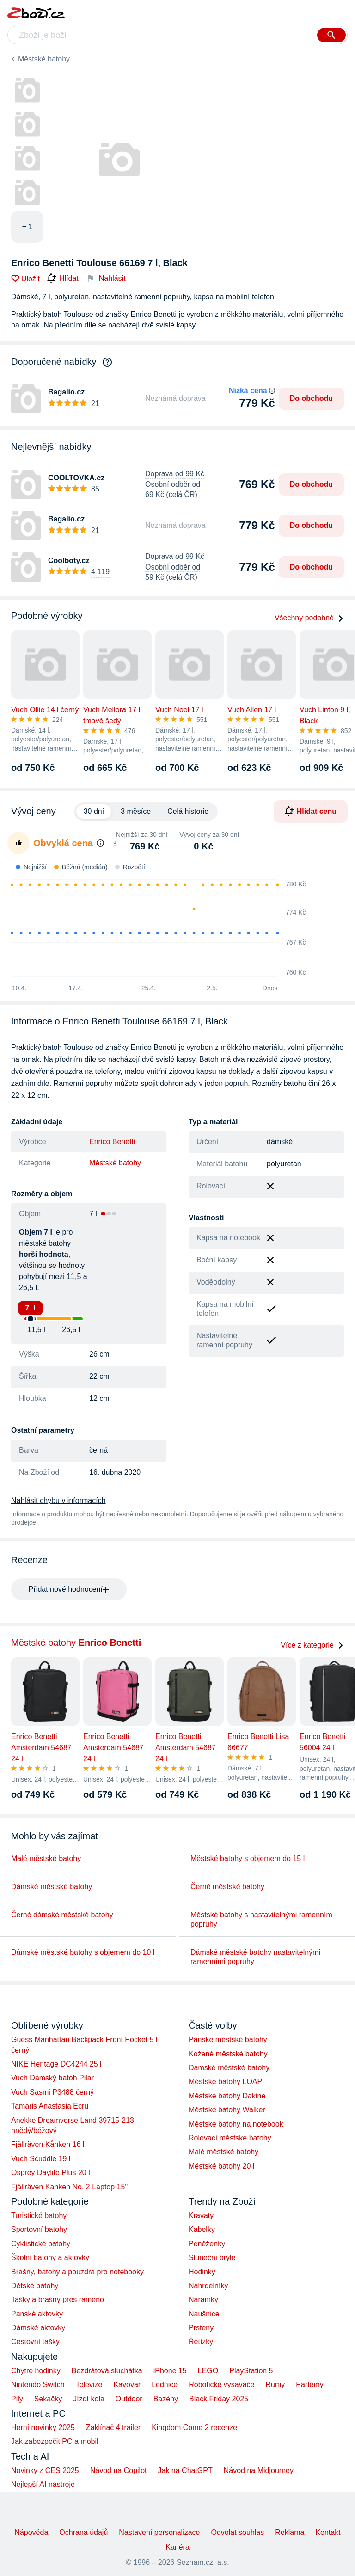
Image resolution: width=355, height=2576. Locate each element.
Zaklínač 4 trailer (113, 2427)
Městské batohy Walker (227, 2110)
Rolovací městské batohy (230, 2138)
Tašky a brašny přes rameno (57, 2299)
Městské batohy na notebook (236, 2124)
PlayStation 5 (251, 2371)
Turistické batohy (39, 2215)
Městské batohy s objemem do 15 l (247, 1858)
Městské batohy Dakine (227, 2096)
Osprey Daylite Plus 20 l (50, 2172)
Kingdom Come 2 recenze (194, 2427)
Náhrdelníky (208, 2286)
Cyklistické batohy (40, 2244)
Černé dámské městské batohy (62, 1915)
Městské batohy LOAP (225, 2081)
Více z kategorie (312, 1645)
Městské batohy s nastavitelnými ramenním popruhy (261, 1919)
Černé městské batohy (227, 1887)
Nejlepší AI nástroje (43, 2484)
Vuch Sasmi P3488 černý (52, 2092)
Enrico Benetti (112, 1142)
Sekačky (48, 2399)
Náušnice (204, 2314)
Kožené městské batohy (228, 2054)
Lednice (165, 2384)
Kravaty (201, 2215)
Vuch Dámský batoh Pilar (52, 2078)
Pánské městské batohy (228, 2039)
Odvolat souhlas (237, 2532)
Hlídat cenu (311, 811)
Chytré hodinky (36, 2371)
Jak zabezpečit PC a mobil (54, 2441)
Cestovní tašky (35, 2342)
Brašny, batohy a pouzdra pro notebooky (77, 2272)
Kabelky (202, 2229)
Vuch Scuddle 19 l (40, 2159)
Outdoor (129, 2399)
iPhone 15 (170, 2371)
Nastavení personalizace (159, 2532)
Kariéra (177, 2547)
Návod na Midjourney (259, 2470)
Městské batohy (44, 59)
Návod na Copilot (118, 2470)
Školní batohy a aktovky (50, 2257)
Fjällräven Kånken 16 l (47, 2144)
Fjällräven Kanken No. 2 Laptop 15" (69, 2187)
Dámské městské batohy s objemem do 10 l (82, 1952)
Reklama (289, 2532)
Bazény (165, 2399)
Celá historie (187, 811)
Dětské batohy (34, 2286)
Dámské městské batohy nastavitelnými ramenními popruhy (255, 1956)
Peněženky (207, 2244)
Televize (89, 2384)
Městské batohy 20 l (221, 2166)
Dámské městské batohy (51, 1887)
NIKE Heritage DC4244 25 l (56, 2064)
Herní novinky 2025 (43, 2427)
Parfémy (310, 2384)
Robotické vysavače (221, 2384)
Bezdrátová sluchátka (107, 2371)
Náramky (203, 2299)
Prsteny (201, 2328)
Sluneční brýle (212, 2257)
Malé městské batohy (46, 1858)
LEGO (208, 2371)
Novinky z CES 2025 (45, 2470)
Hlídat (63, 278)
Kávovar (127, 2384)
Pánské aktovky (37, 2314)
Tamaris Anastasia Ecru (49, 2106)
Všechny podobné (309, 618)
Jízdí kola (88, 2399)
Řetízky (201, 2342)
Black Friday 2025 (218, 2399)
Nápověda (31, 2532)
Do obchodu (311, 398)
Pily (17, 2399)
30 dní (94, 811)
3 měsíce (136, 811)
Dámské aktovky (38, 2328)
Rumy (275, 2384)
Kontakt (327, 2532)
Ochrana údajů (83, 2532)
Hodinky (202, 2272)
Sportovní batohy (39, 2229)
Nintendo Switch (38, 2384)
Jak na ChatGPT (185, 2470)
